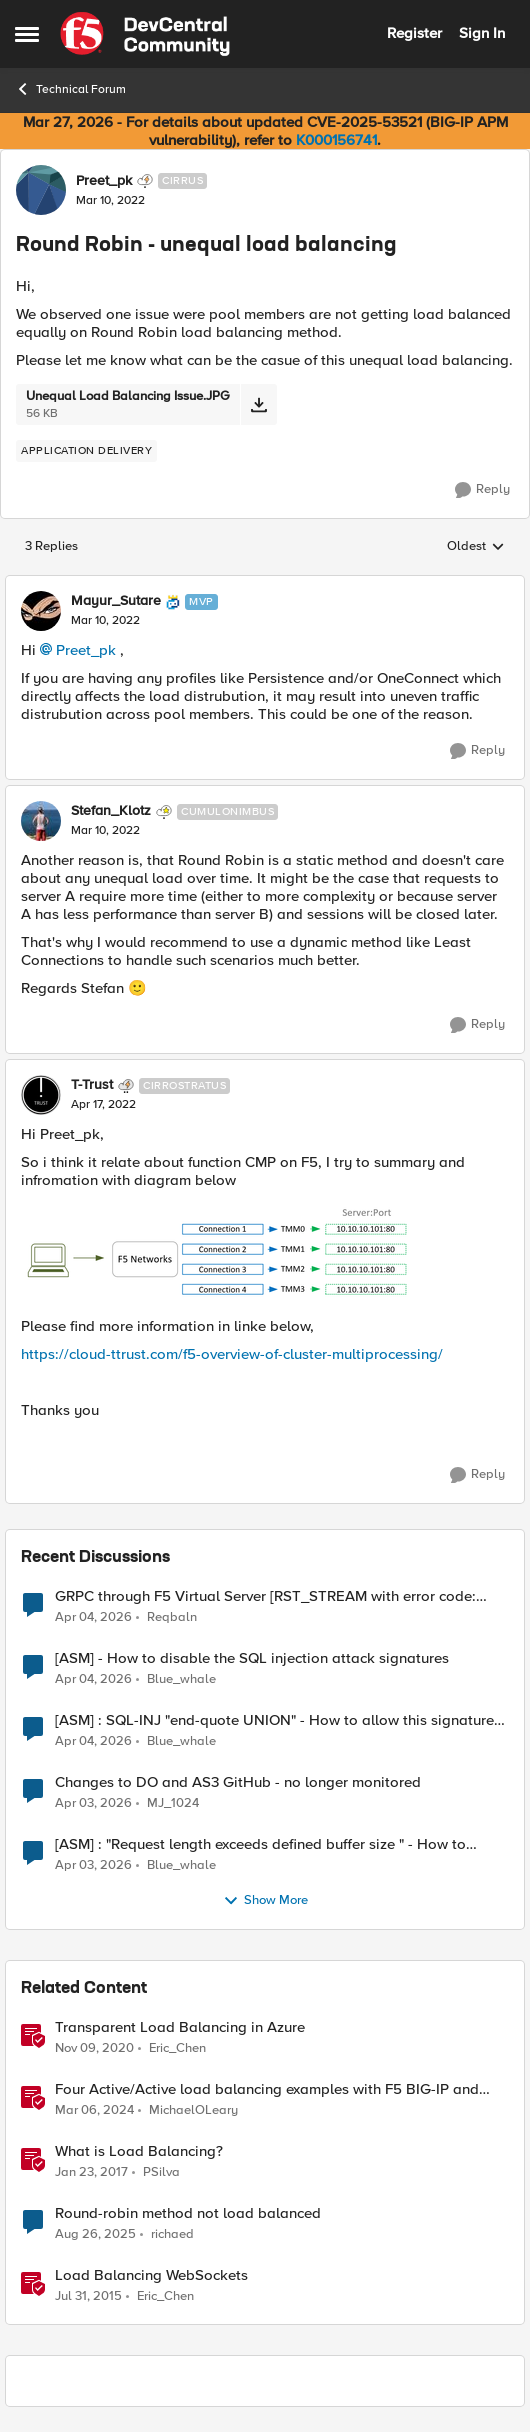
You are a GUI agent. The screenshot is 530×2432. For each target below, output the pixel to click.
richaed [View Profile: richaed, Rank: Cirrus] (172, 2233)
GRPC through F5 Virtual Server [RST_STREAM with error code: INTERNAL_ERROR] (265, 1596)
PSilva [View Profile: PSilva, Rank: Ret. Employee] (161, 2171)
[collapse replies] (265, 585)
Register (414, 33)
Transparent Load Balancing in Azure (180, 2027)
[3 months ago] (93, 1617)
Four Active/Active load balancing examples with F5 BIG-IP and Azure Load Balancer (267, 2089)
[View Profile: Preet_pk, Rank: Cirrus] (41, 190)
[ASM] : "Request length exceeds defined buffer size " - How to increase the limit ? (260, 1844)
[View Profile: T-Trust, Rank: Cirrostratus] (41, 1095)
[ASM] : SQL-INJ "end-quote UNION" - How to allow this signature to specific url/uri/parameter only (274, 1720)
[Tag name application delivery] (86, 451)
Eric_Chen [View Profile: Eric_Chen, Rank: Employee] (177, 2047)
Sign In (482, 33)
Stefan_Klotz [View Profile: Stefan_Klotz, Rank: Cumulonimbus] (111, 811)
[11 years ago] (88, 2297)
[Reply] (482, 490)
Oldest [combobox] (476, 547)
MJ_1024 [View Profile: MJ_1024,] (173, 1802)
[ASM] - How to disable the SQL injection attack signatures (252, 1658)
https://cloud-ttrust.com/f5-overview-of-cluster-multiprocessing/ (232, 1354)
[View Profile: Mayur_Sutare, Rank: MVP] (41, 611)
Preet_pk (86, 650)
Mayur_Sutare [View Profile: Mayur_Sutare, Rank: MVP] (116, 601)
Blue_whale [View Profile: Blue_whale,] (181, 1678)
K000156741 (336, 140)
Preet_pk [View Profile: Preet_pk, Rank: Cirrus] (104, 181)
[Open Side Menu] (27, 34)
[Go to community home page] (145, 34)
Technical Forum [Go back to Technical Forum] (70, 89)
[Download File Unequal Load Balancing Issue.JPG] (258, 404)
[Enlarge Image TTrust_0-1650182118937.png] (220, 1253)
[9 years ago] (91, 2172)
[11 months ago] (95, 2234)
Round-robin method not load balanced (188, 2213)
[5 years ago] (94, 2048)
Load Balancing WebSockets (151, 2275)
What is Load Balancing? (139, 2151)
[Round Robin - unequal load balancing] (105, 621)
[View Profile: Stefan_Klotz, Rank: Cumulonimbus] (41, 821)
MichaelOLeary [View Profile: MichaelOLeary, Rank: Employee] (193, 2109)
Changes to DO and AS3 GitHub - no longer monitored (238, 1782)
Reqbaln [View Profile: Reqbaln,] (172, 1616)
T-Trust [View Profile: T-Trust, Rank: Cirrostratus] (92, 1085)
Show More (265, 1901)
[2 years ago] (94, 2110)
